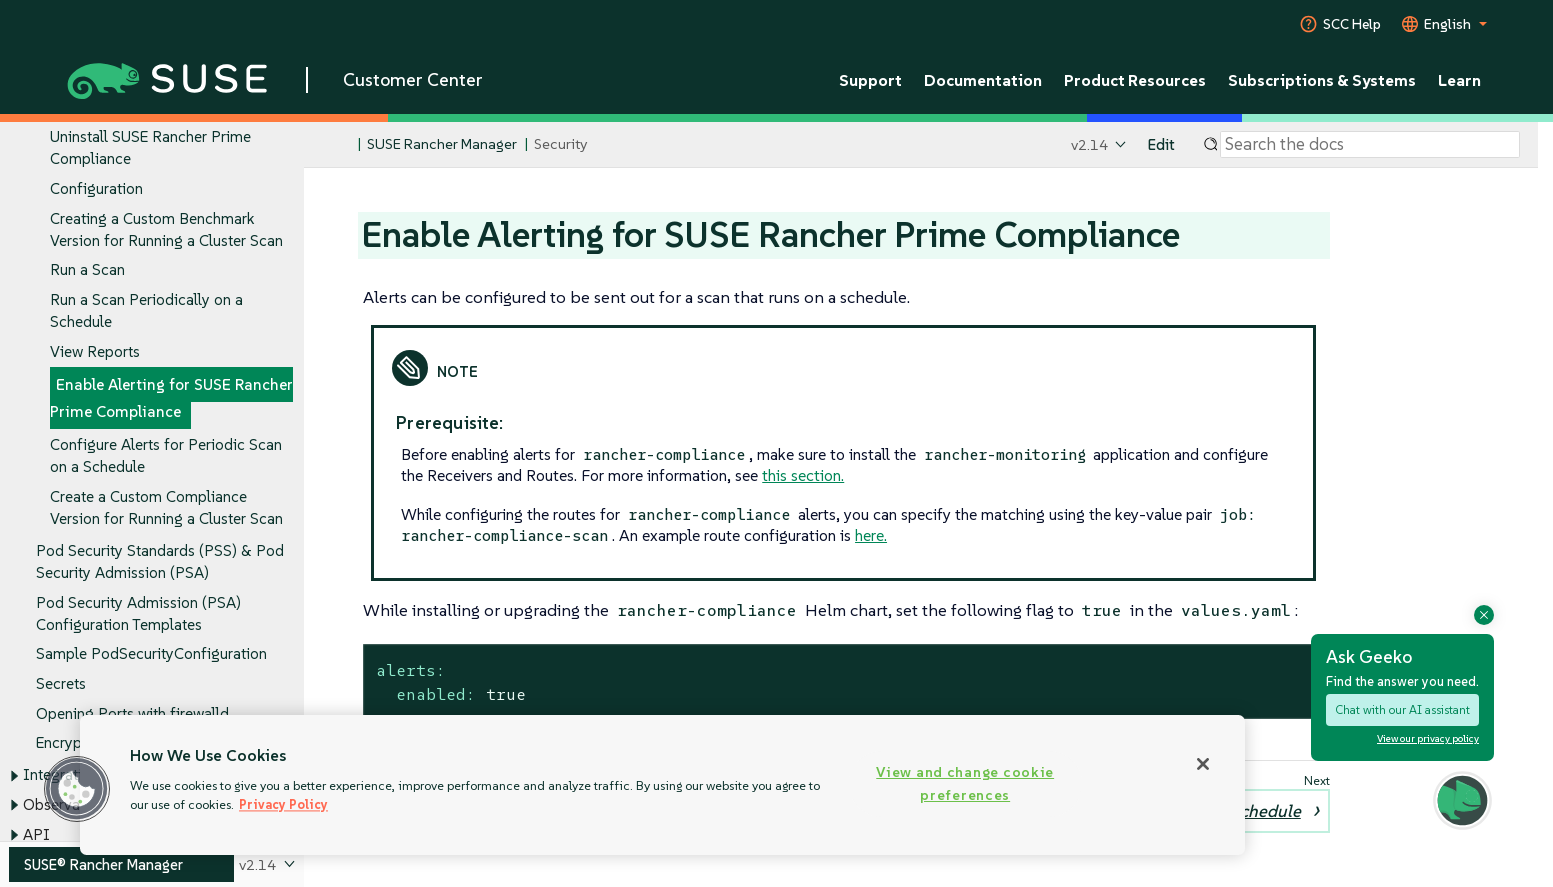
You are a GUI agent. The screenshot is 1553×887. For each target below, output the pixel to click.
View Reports (95, 351)
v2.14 (1089, 144)
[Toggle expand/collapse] (14, 776)
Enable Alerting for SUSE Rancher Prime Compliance (171, 398)
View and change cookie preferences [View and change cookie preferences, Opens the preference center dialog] (965, 783)
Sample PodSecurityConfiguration (151, 654)
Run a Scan (87, 270)
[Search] (1370, 145)
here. (871, 535)
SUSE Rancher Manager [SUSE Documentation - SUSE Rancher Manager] (442, 144)
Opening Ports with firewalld (132, 713)
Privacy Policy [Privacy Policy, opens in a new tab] (283, 804)
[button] (77, 789)
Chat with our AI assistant (1402, 709)
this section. (803, 475)
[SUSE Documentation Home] (340, 145)
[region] (662, 785)
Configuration (96, 188)
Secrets (61, 683)
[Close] (1203, 764)
